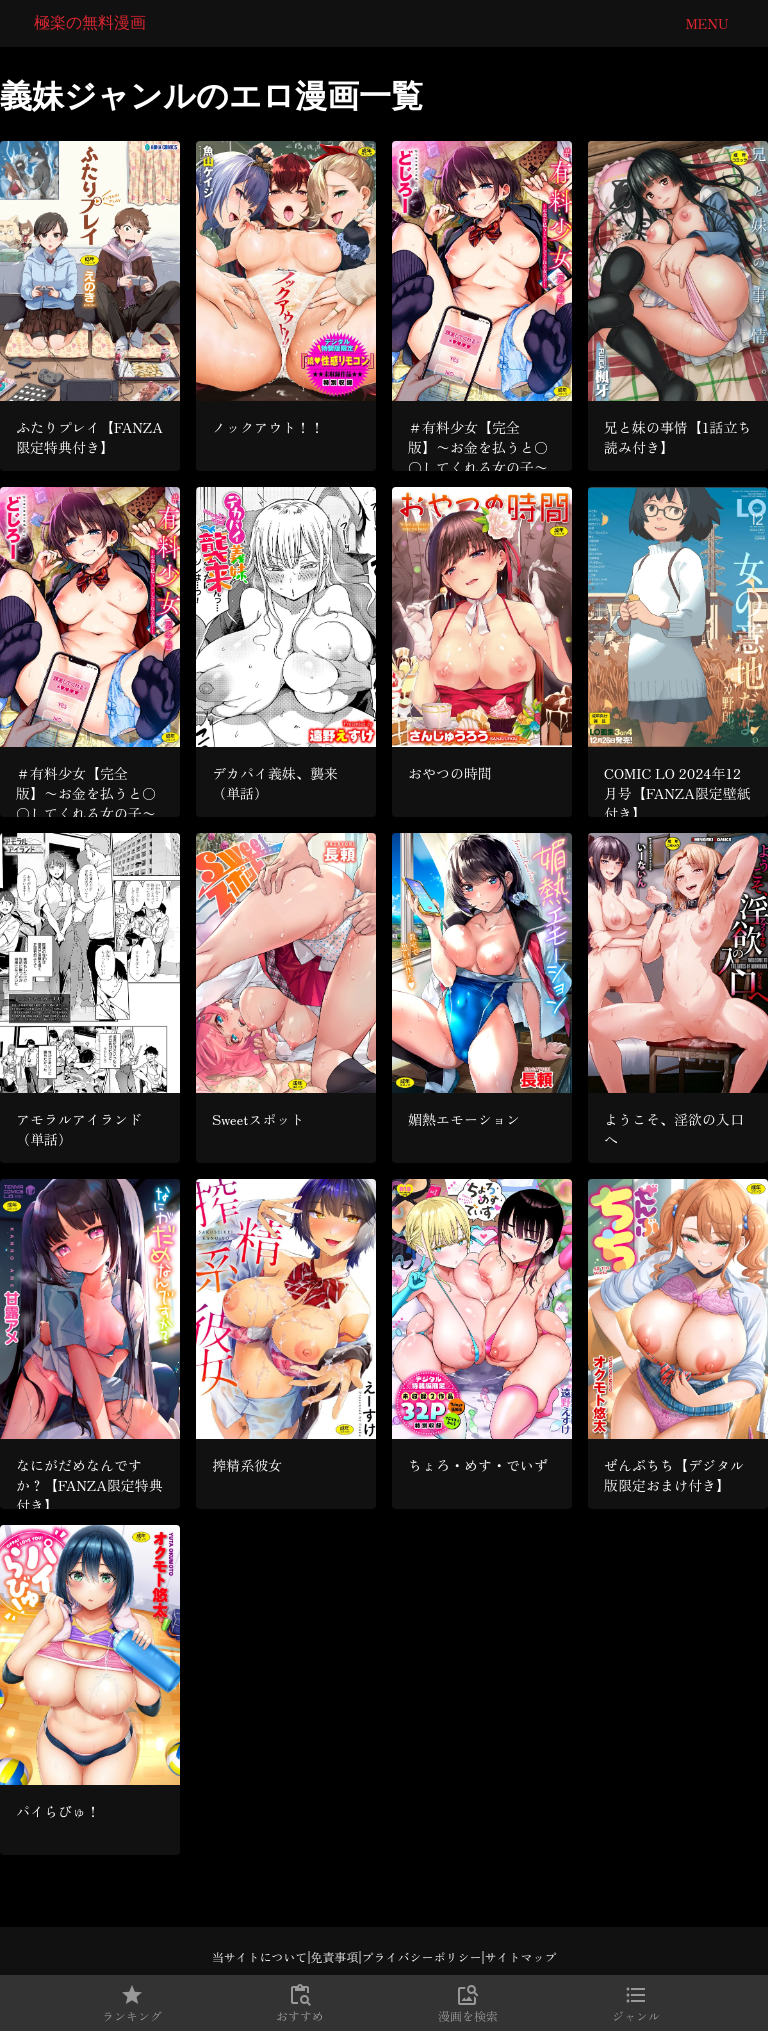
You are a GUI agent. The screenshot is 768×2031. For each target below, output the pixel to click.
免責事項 (334, 1956)
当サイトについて (259, 1956)
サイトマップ (521, 1956)
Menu (707, 23)
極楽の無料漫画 (90, 22)
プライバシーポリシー (422, 1956)
